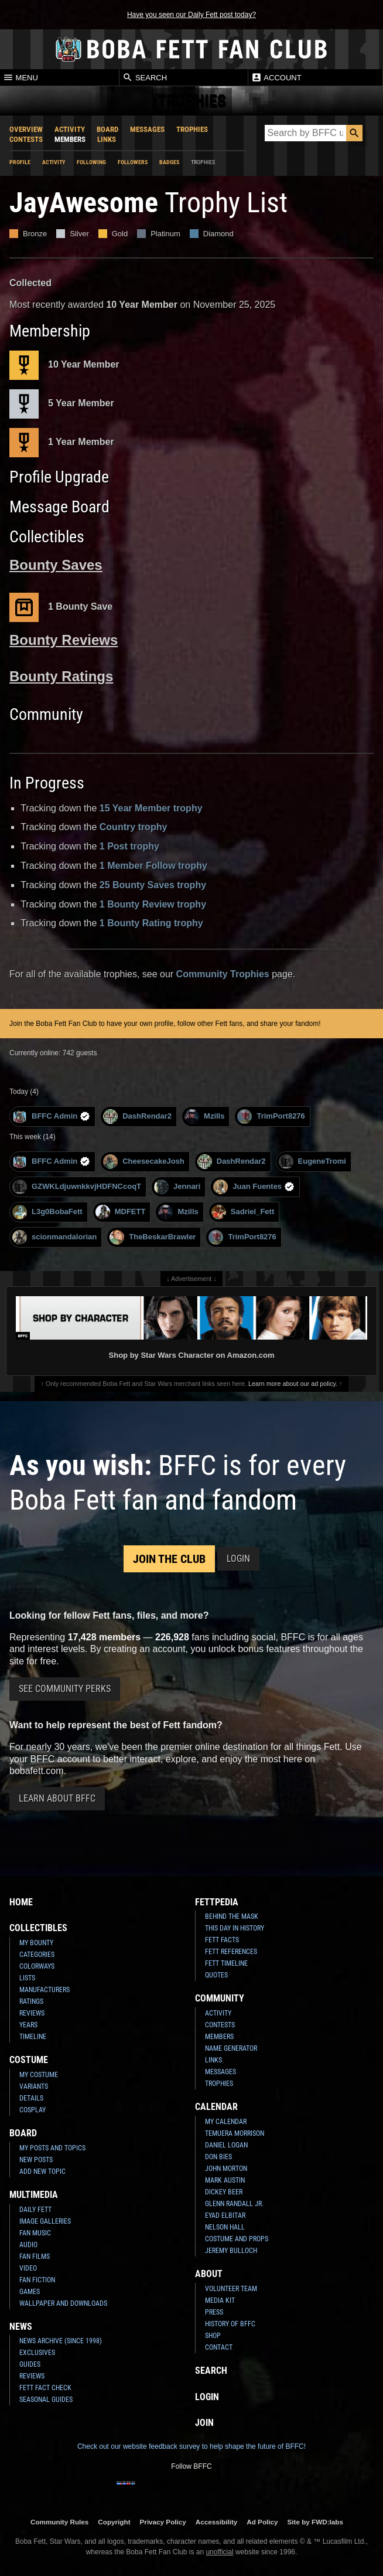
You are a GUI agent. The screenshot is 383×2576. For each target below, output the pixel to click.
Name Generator (231, 2048)
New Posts (36, 2160)
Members (70, 139)
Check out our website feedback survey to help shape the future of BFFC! (191, 2446)
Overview (26, 129)
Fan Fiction (37, 2280)
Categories (36, 1954)
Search (144, 77)
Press (214, 2312)
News (20, 2326)
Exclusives (37, 2353)
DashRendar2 (137, 1116)
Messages (147, 129)
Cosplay (32, 2110)
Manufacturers (44, 1990)
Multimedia (33, 2194)
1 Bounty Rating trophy (151, 923)
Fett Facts (222, 1940)
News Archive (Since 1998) (60, 2341)
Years (28, 2025)
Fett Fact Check (45, 2388)
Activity (69, 129)
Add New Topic (42, 2171)
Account (276, 77)
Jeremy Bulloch (231, 2251)
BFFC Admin (51, 1116)
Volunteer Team (231, 2289)
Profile (19, 162)
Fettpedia (216, 1902)
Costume (28, 2059)
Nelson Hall (225, 2227)
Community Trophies (222, 974)
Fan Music (35, 2233)
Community (219, 1998)
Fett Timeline (226, 1963)
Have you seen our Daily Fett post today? (191, 15)
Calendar (216, 2106)
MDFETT (120, 1212)
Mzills (204, 1116)
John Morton (226, 2168)
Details (31, 2098)
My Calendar (226, 2122)
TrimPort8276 (271, 1116)
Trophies (192, 129)
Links (106, 139)
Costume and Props (236, 2239)
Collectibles (38, 1927)
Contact (218, 2347)
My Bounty (36, 1943)
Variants (33, 2086)
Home (21, 1902)
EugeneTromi (312, 1161)
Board (107, 129)
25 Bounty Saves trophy (153, 885)
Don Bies (218, 2157)
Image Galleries (45, 2221)
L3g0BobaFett (47, 1212)
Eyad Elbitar (225, 2215)
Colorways (36, 1966)
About (209, 2273)
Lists (27, 1978)
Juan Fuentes (254, 1187)
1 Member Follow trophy (153, 866)
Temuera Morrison (234, 2133)
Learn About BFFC (57, 1798)
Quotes (216, 1975)
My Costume (38, 2075)
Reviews (32, 2013)
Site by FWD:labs (315, 2522)
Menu (20, 77)
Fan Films (34, 2256)
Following (91, 162)
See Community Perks (65, 1688)
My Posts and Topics (52, 2148)
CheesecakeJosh (143, 1161)
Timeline (32, 2037)
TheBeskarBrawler (153, 1237)
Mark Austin (225, 2180)
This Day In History (234, 1928)
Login (238, 1558)
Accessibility (216, 2522)
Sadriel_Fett (242, 1212)
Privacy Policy (163, 2522)
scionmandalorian (54, 1237)
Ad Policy (262, 2522)
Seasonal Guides (46, 2399)
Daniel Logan (226, 2145)
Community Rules (59, 2522)
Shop (213, 2336)
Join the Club (169, 1559)
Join (204, 2422)
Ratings (31, 2001)
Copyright (114, 2522)
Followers (133, 162)
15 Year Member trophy (151, 808)
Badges (169, 162)
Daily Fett (35, 2209)
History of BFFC (230, 2324)
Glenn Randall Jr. (234, 2204)
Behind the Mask (231, 1916)
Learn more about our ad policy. (292, 1383)
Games (29, 2292)
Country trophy (133, 827)
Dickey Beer (223, 2192)
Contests (26, 139)
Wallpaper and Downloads (63, 2303)
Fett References (231, 1952)
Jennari (177, 1187)
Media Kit (220, 2300)
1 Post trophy (129, 846)
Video (28, 2268)
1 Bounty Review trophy (153, 904)
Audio (28, 2245)
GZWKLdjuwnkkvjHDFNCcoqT (76, 1187)
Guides (29, 2364)
